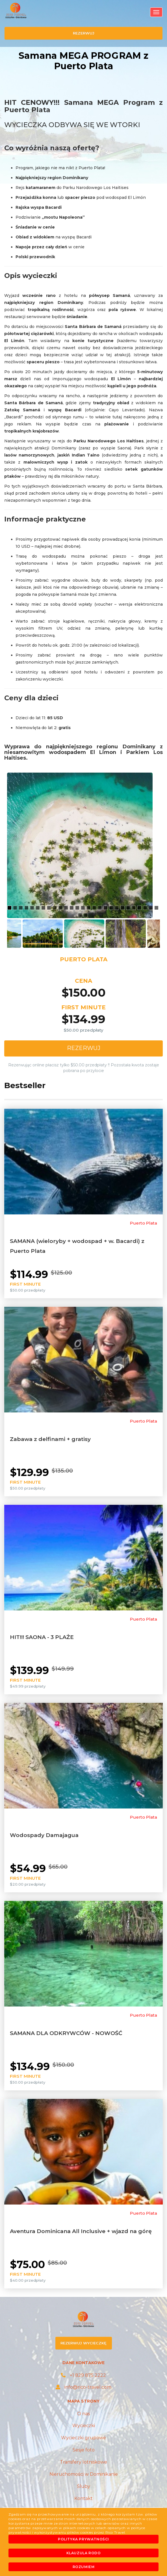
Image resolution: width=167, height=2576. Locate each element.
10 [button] (61, 908)
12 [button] (72, 908)
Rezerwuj (83, 1048)
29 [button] (86, 916)
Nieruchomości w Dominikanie (83, 2474)
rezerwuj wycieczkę (83, 2343)
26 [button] (151, 908)
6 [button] (38, 908)
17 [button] (100, 908)
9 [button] (55, 908)
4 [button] (27, 908)
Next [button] (164, 933)
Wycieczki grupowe (83, 2437)
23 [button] (134, 908)
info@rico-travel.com (83, 2387)
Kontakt (83, 2498)
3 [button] (21, 908)
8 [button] (50, 908)
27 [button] (157, 908)
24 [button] (140, 908)
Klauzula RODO (83, 2553)
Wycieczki (83, 2425)
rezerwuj (83, 33)
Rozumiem (84, 2567)
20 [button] (117, 908)
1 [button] (10, 908)
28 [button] (81, 916)
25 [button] (146, 908)
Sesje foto (84, 2450)
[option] (83, 845)
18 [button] (106, 908)
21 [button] (123, 908)
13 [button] (78, 908)
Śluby (83, 2486)
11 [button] (67, 908)
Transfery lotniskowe (83, 2462)
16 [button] (95, 908)
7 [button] (44, 908)
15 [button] (89, 908)
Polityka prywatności (83, 2539)
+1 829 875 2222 (83, 2375)
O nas (83, 2413)
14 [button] (83, 908)
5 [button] (33, 908)
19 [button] (112, 908)
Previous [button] (3, 933)
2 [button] (16, 908)
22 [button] (129, 908)
